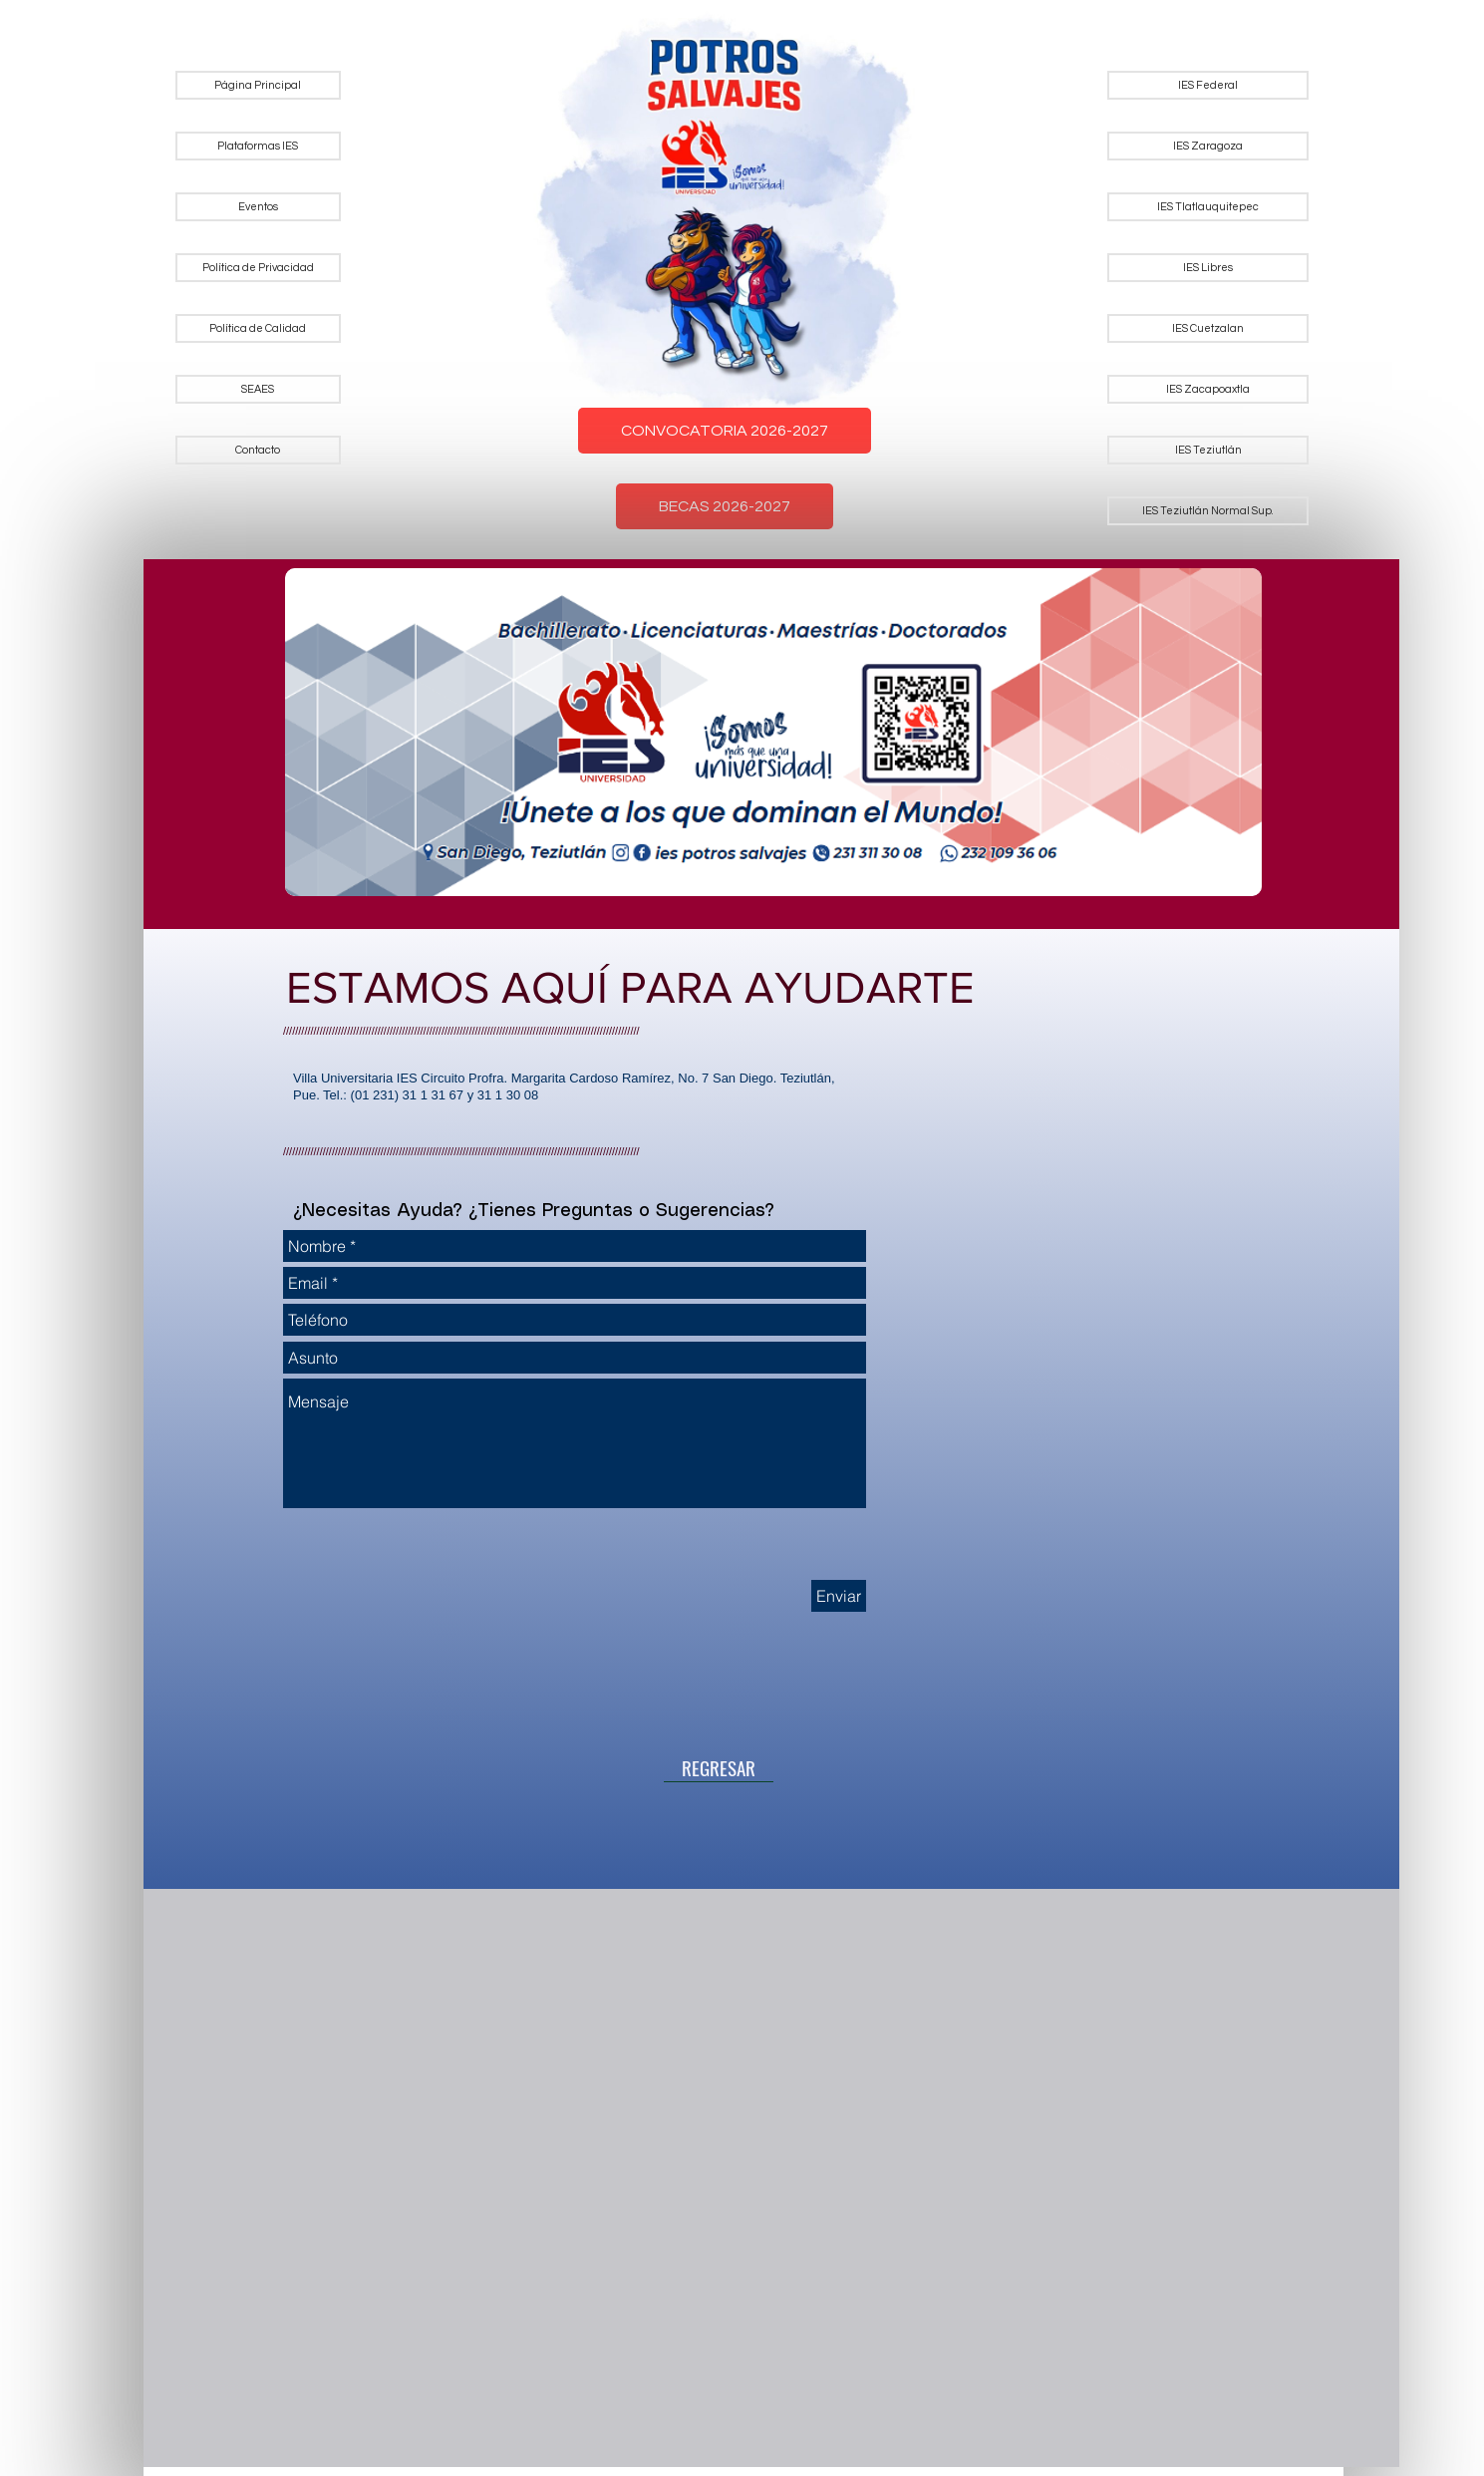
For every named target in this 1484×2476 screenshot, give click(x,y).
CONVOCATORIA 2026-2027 (724, 431)
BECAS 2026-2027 (724, 506)
